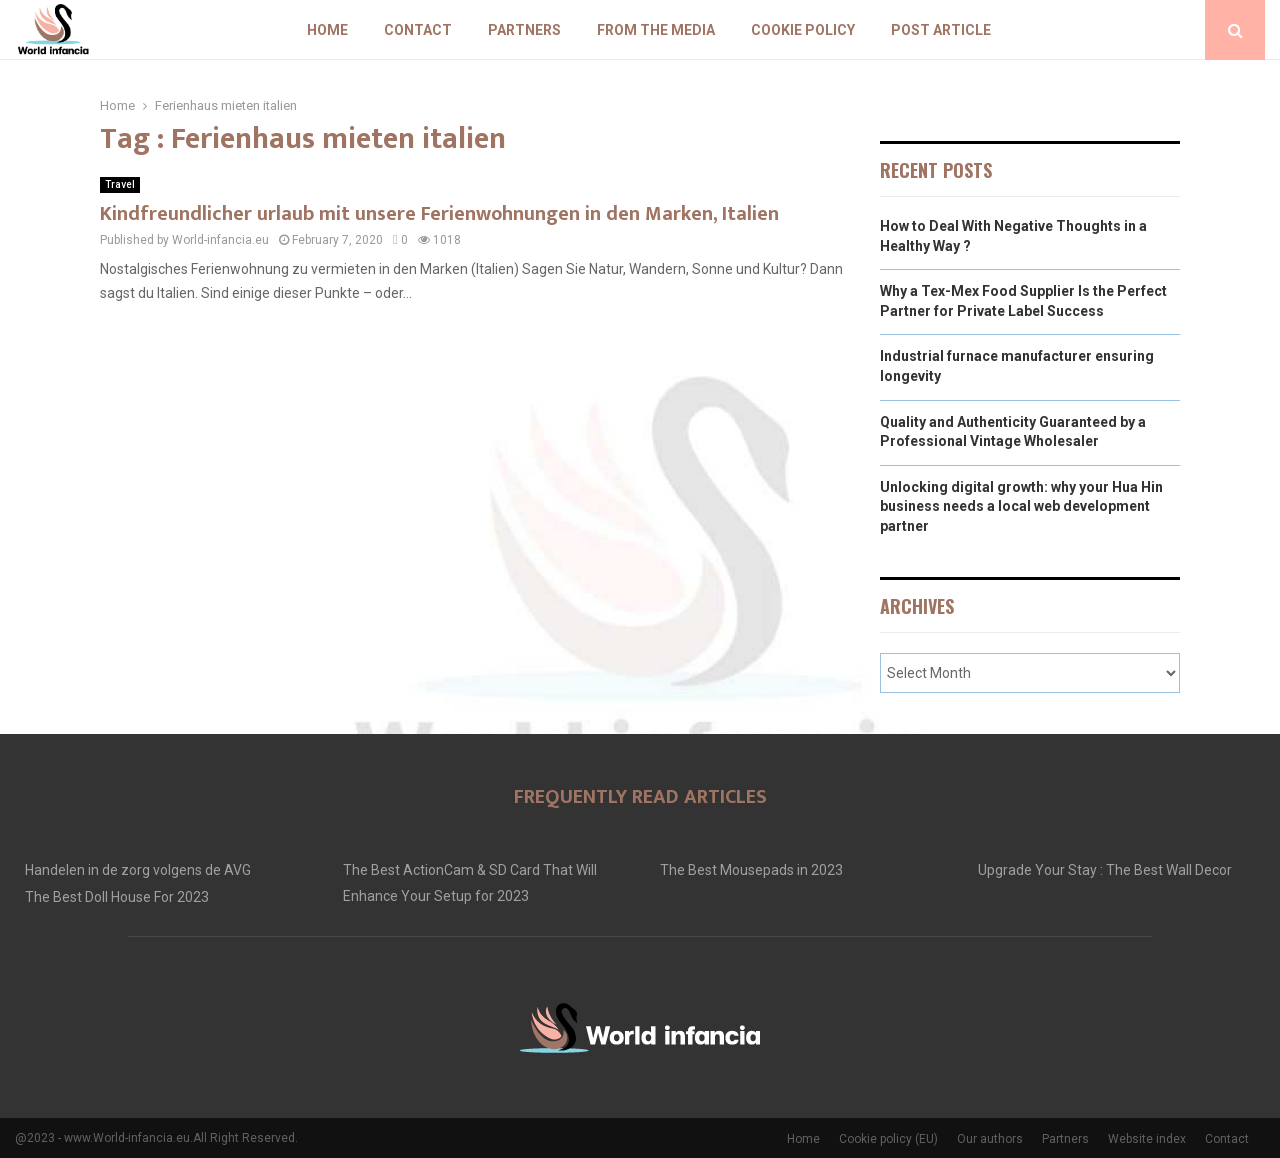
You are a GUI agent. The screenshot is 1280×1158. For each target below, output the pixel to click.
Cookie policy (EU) (888, 1139)
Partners (524, 30)
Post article (941, 30)
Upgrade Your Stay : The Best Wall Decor (1105, 870)
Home (327, 30)
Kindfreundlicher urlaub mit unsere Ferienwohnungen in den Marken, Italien (439, 214)
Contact (418, 30)
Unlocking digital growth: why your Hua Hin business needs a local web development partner (1021, 506)
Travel (120, 184)
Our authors (990, 1139)
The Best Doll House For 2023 (117, 897)
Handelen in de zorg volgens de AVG (138, 870)
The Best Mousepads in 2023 (751, 870)
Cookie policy (803, 30)
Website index (1147, 1139)
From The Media (656, 30)
